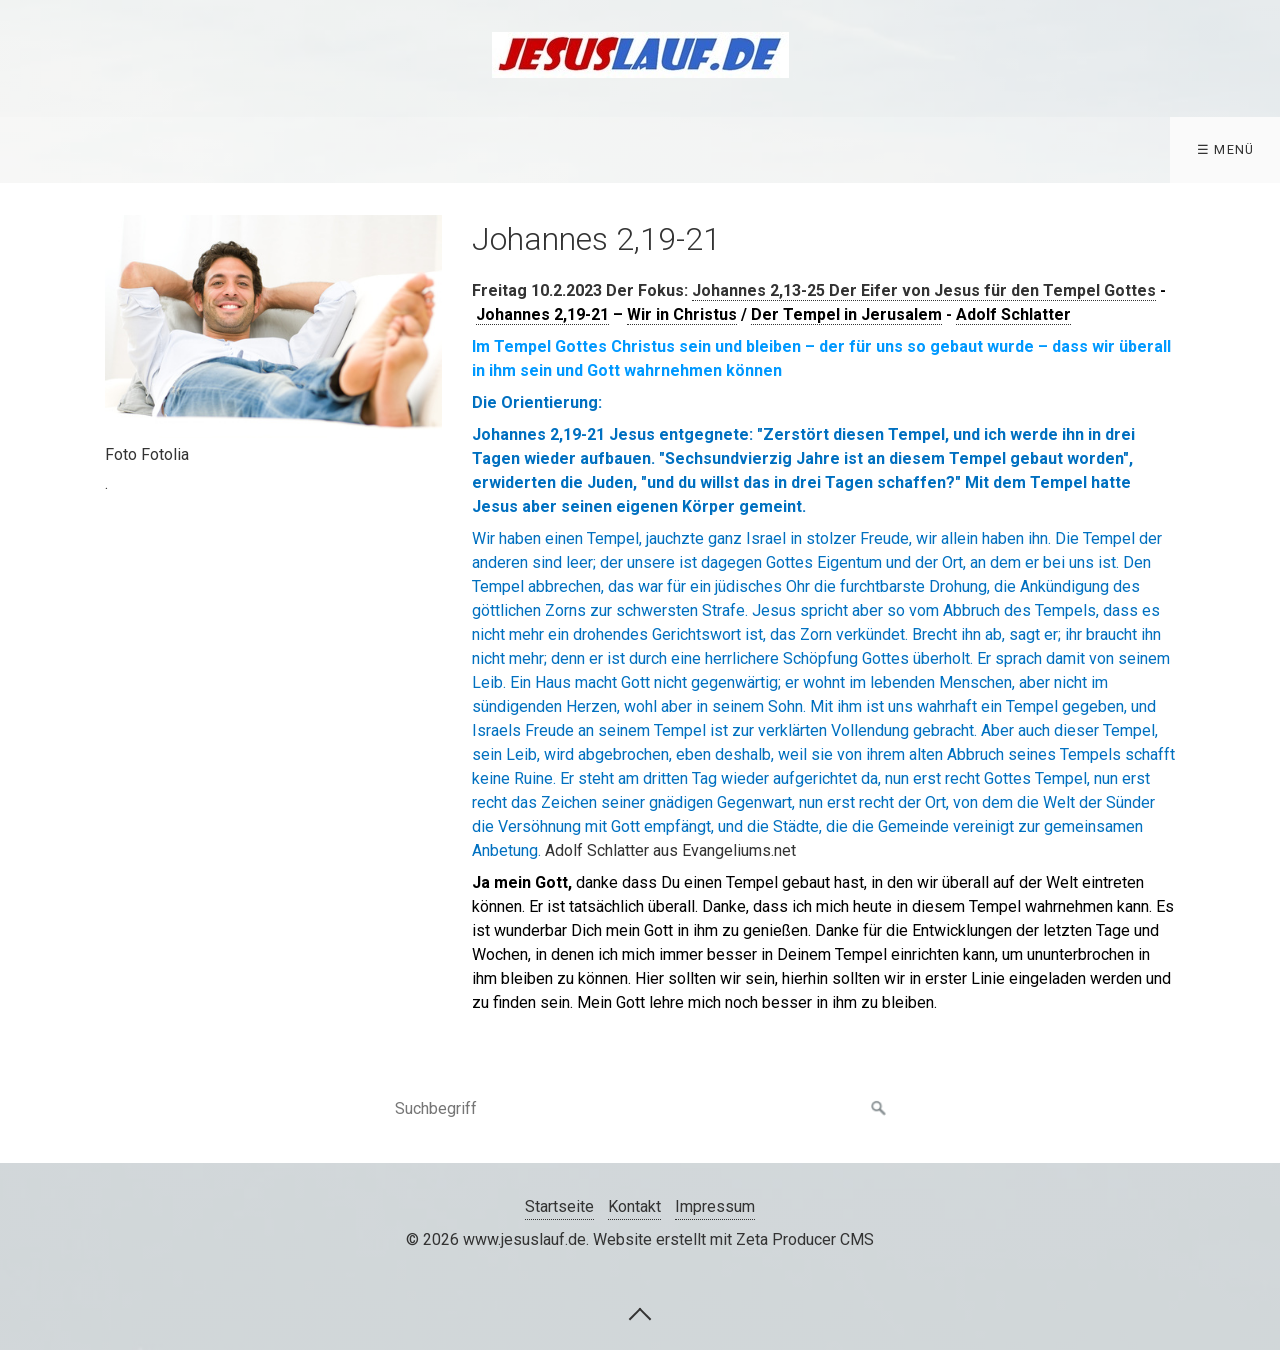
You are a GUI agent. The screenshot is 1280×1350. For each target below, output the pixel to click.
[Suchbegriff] (640, 1109)
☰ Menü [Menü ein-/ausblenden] (1226, 149)
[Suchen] (879, 1109)
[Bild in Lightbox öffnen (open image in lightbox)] (273, 326)
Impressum (715, 1206)
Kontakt (634, 1206)
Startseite (559, 1206)
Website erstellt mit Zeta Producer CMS (733, 1239)
